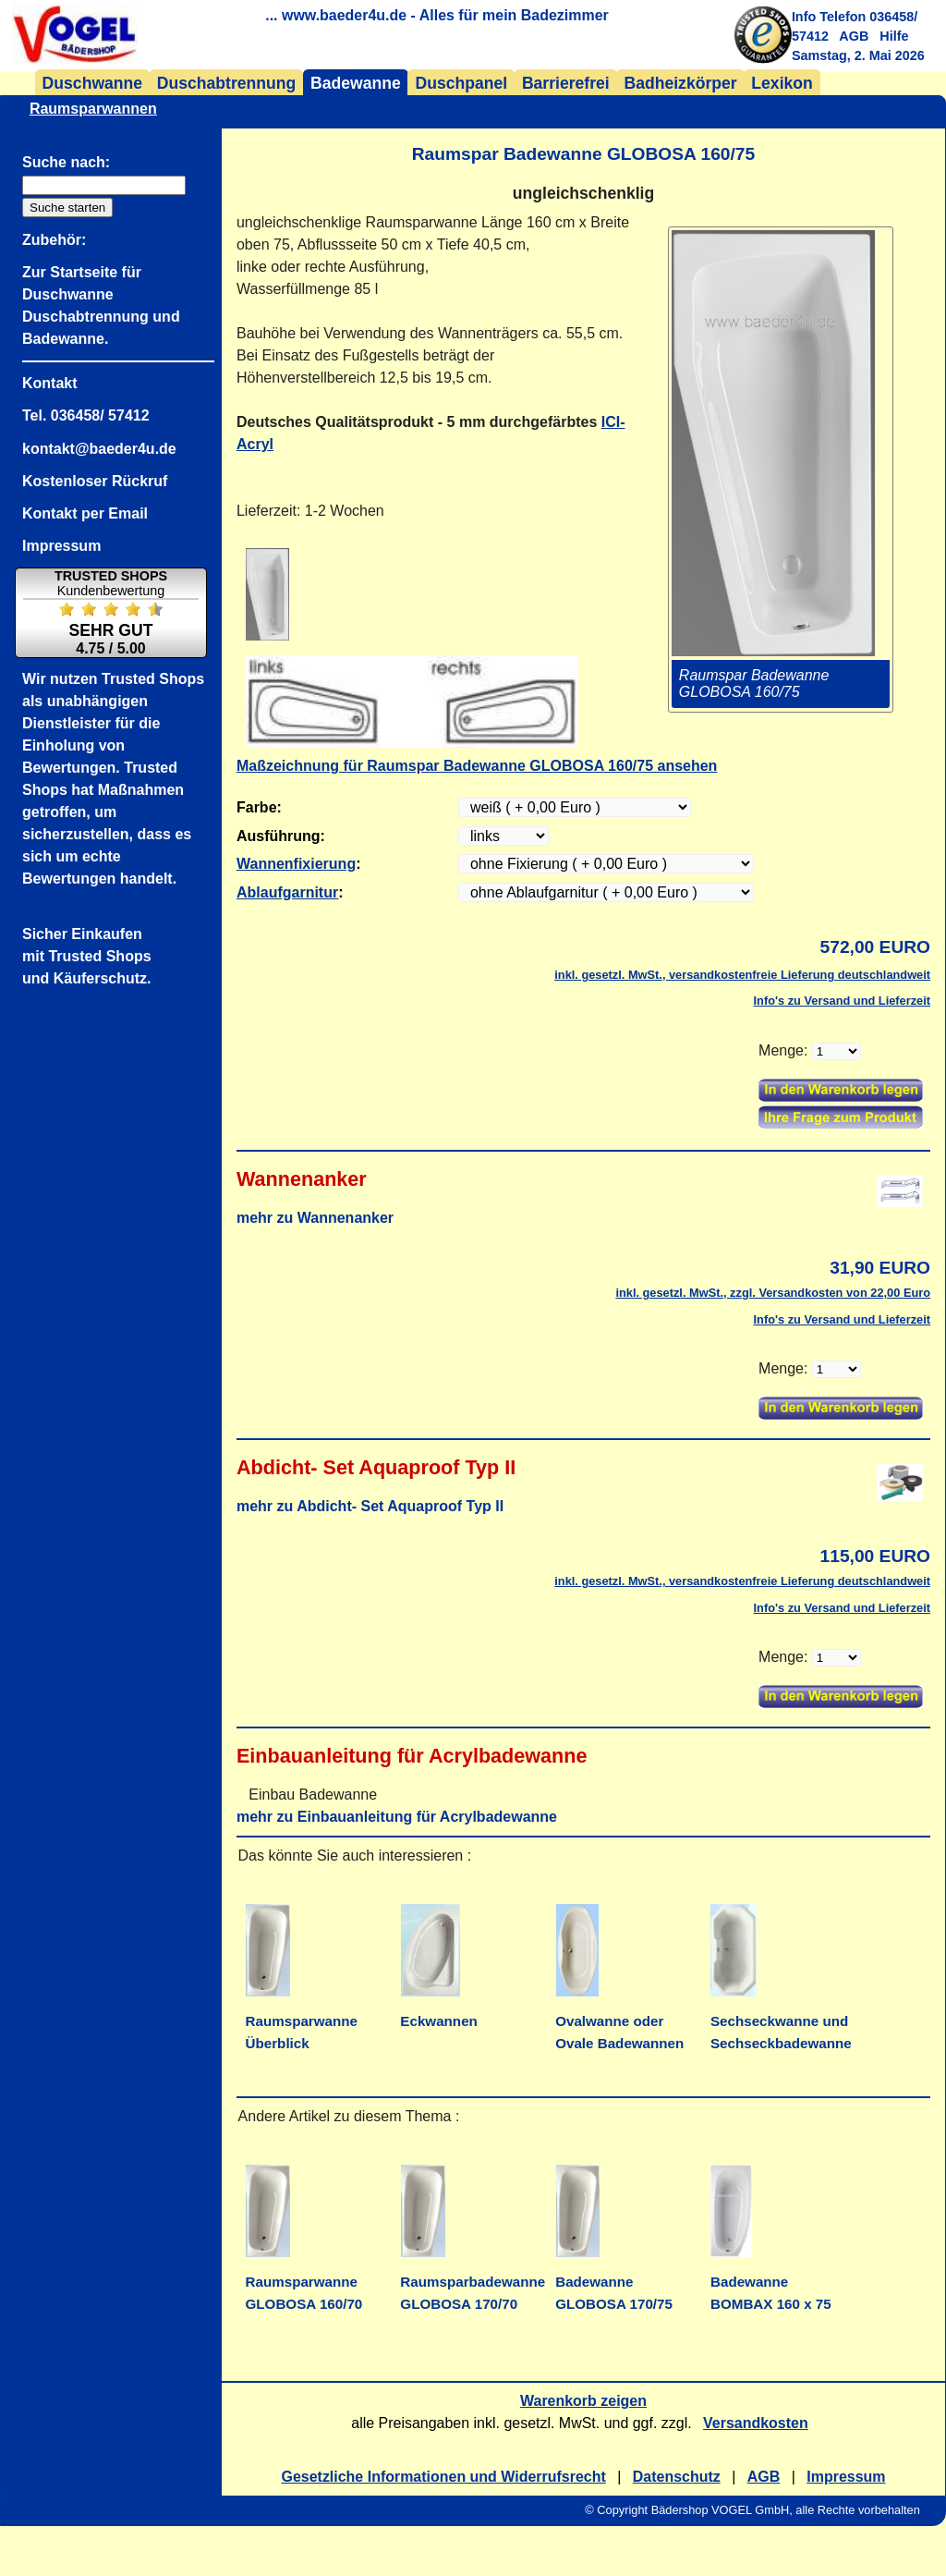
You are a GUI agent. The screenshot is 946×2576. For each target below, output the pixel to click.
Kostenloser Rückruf (94, 481)
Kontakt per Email (85, 513)
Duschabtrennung (227, 83)
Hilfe (893, 36)
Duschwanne (92, 83)
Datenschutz (677, 2476)
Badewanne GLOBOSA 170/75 (614, 2282)
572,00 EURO (875, 947)
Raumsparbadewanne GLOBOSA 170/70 (472, 2282)
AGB (853, 36)
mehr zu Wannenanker (315, 1218)
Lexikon (781, 83)
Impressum (846, 2476)
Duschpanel (461, 83)
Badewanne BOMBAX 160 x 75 (770, 2282)
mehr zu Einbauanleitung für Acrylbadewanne (396, 1817)
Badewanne (355, 83)
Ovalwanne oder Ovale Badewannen (619, 2021)
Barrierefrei (566, 83)
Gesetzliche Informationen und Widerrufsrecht (444, 2476)
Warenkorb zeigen (583, 2401)
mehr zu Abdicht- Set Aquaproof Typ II (369, 1506)
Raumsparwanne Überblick (302, 2021)
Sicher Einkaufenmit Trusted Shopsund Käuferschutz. (87, 956)
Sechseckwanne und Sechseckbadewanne (781, 2021)
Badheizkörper (680, 83)
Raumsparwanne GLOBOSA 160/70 (304, 2282)
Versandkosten (755, 2423)
